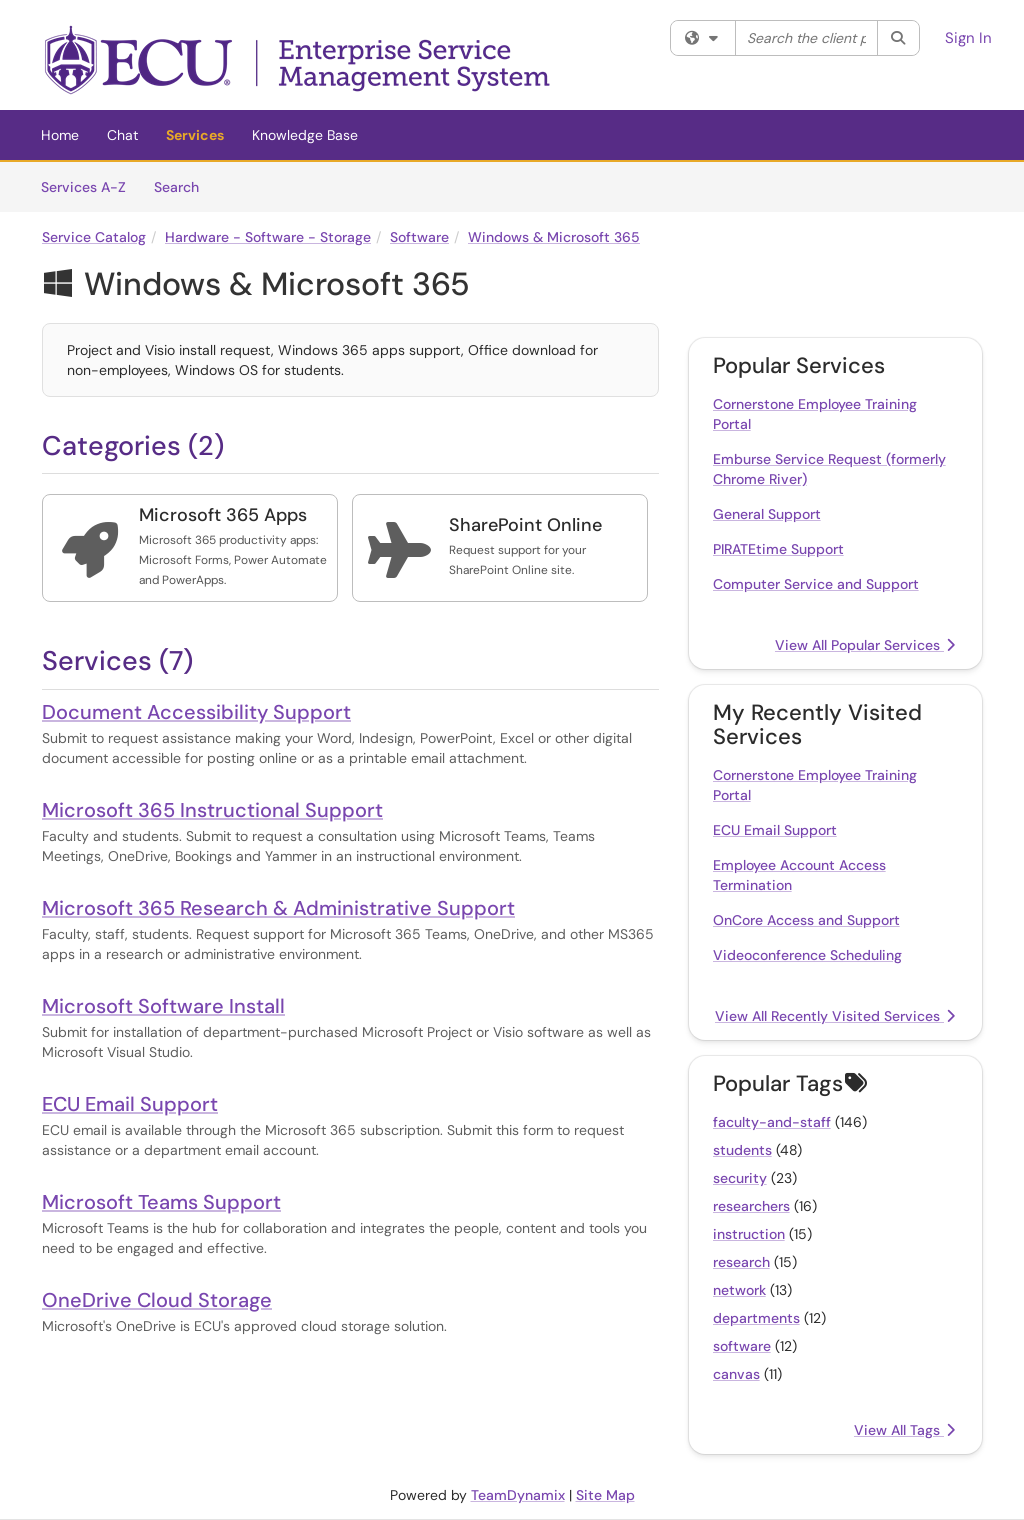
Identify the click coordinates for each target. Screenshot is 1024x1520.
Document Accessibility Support (196, 712)
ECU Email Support (130, 1104)
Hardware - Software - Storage (268, 237)
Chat (122, 135)
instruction (749, 1234)
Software (419, 237)
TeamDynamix (518, 1495)
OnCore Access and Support (806, 920)
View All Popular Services (865, 645)
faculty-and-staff (772, 1122)
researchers (751, 1206)
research (741, 1262)
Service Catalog (94, 237)
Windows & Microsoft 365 (554, 237)
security (740, 1178)
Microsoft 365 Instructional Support (212, 810)
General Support (767, 514)
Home (60, 135)
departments (756, 1318)
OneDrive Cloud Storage (157, 1300)
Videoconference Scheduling (807, 955)
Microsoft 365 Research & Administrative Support (278, 908)
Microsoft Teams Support (161, 1202)
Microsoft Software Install (163, 1006)
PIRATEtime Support (778, 549)
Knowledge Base (305, 135)
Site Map (605, 1495)
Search (183, 186)
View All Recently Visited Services (835, 1016)
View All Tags (904, 1430)
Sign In (968, 38)
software (742, 1346)
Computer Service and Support (816, 584)
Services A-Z (83, 187)
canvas (736, 1374)
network (739, 1290)
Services (195, 135)
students (742, 1150)
